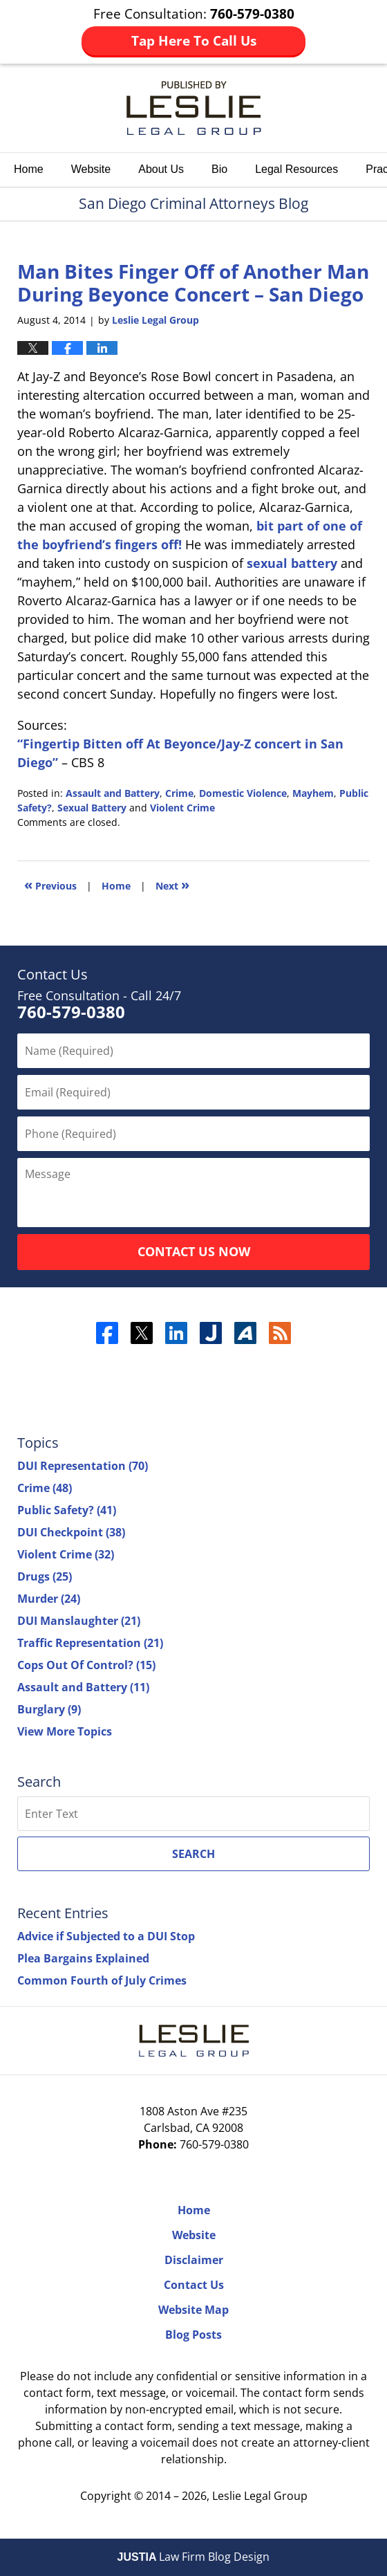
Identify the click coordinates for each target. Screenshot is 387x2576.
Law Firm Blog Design (193, 2556)
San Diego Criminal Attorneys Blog (193, 108)
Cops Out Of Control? (86, 1665)
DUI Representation (82, 1465)
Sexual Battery (91, 807)
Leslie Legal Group (260, 2495)
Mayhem (313, 793)
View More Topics (64, 1731)
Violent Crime (182, 807)
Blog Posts (193, 2334)
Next (172, 884)
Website (91, 169)
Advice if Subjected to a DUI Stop (106, 1936)
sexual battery (292, 563)
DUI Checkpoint (71, 1532)
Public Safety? (66, 1510)
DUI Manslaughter (78, 1620)
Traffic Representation (90, 1642)
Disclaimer (193, 2259)
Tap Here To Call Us (193, 41)
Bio (219, 169)
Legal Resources (296, 169)
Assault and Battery (113, 793)
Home (29, 169)
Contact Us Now (194, 1251)
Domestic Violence (243, 793)
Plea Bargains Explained (83, 1958)
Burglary (49, 1709)
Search (193, 1853)
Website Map (193, 2309)
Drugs (44, 1576)
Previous (50, 884)
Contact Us (194, 2284)
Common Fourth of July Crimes (102, 1980)
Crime (179, 793)
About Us (161, 169)
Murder (48, 1598)
